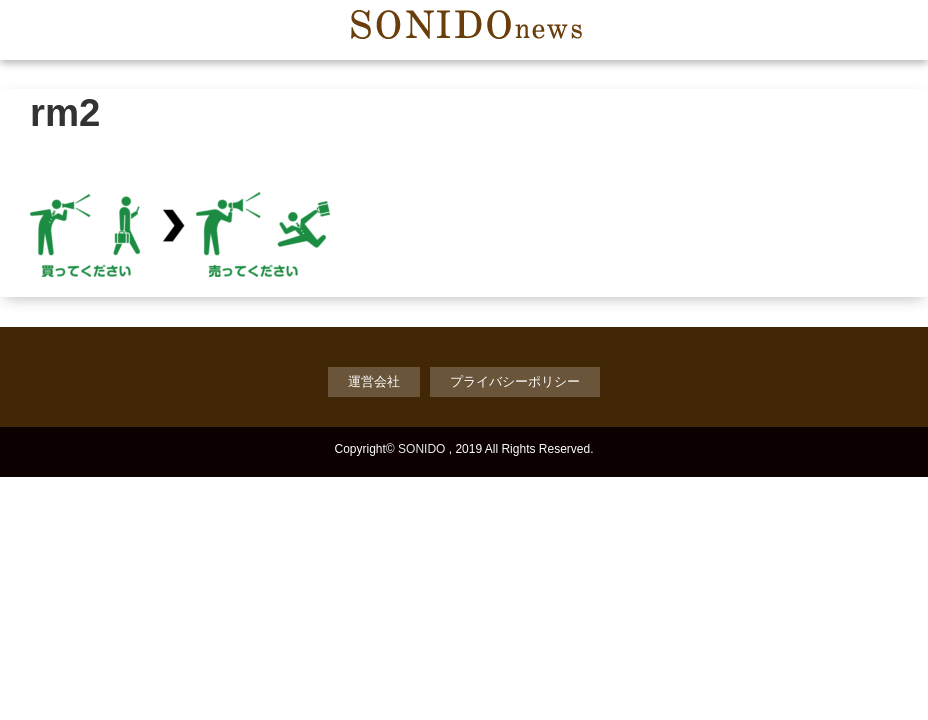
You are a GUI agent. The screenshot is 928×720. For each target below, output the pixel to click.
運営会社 (374, 381)
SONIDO (421, 449)
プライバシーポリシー (515, 381)
